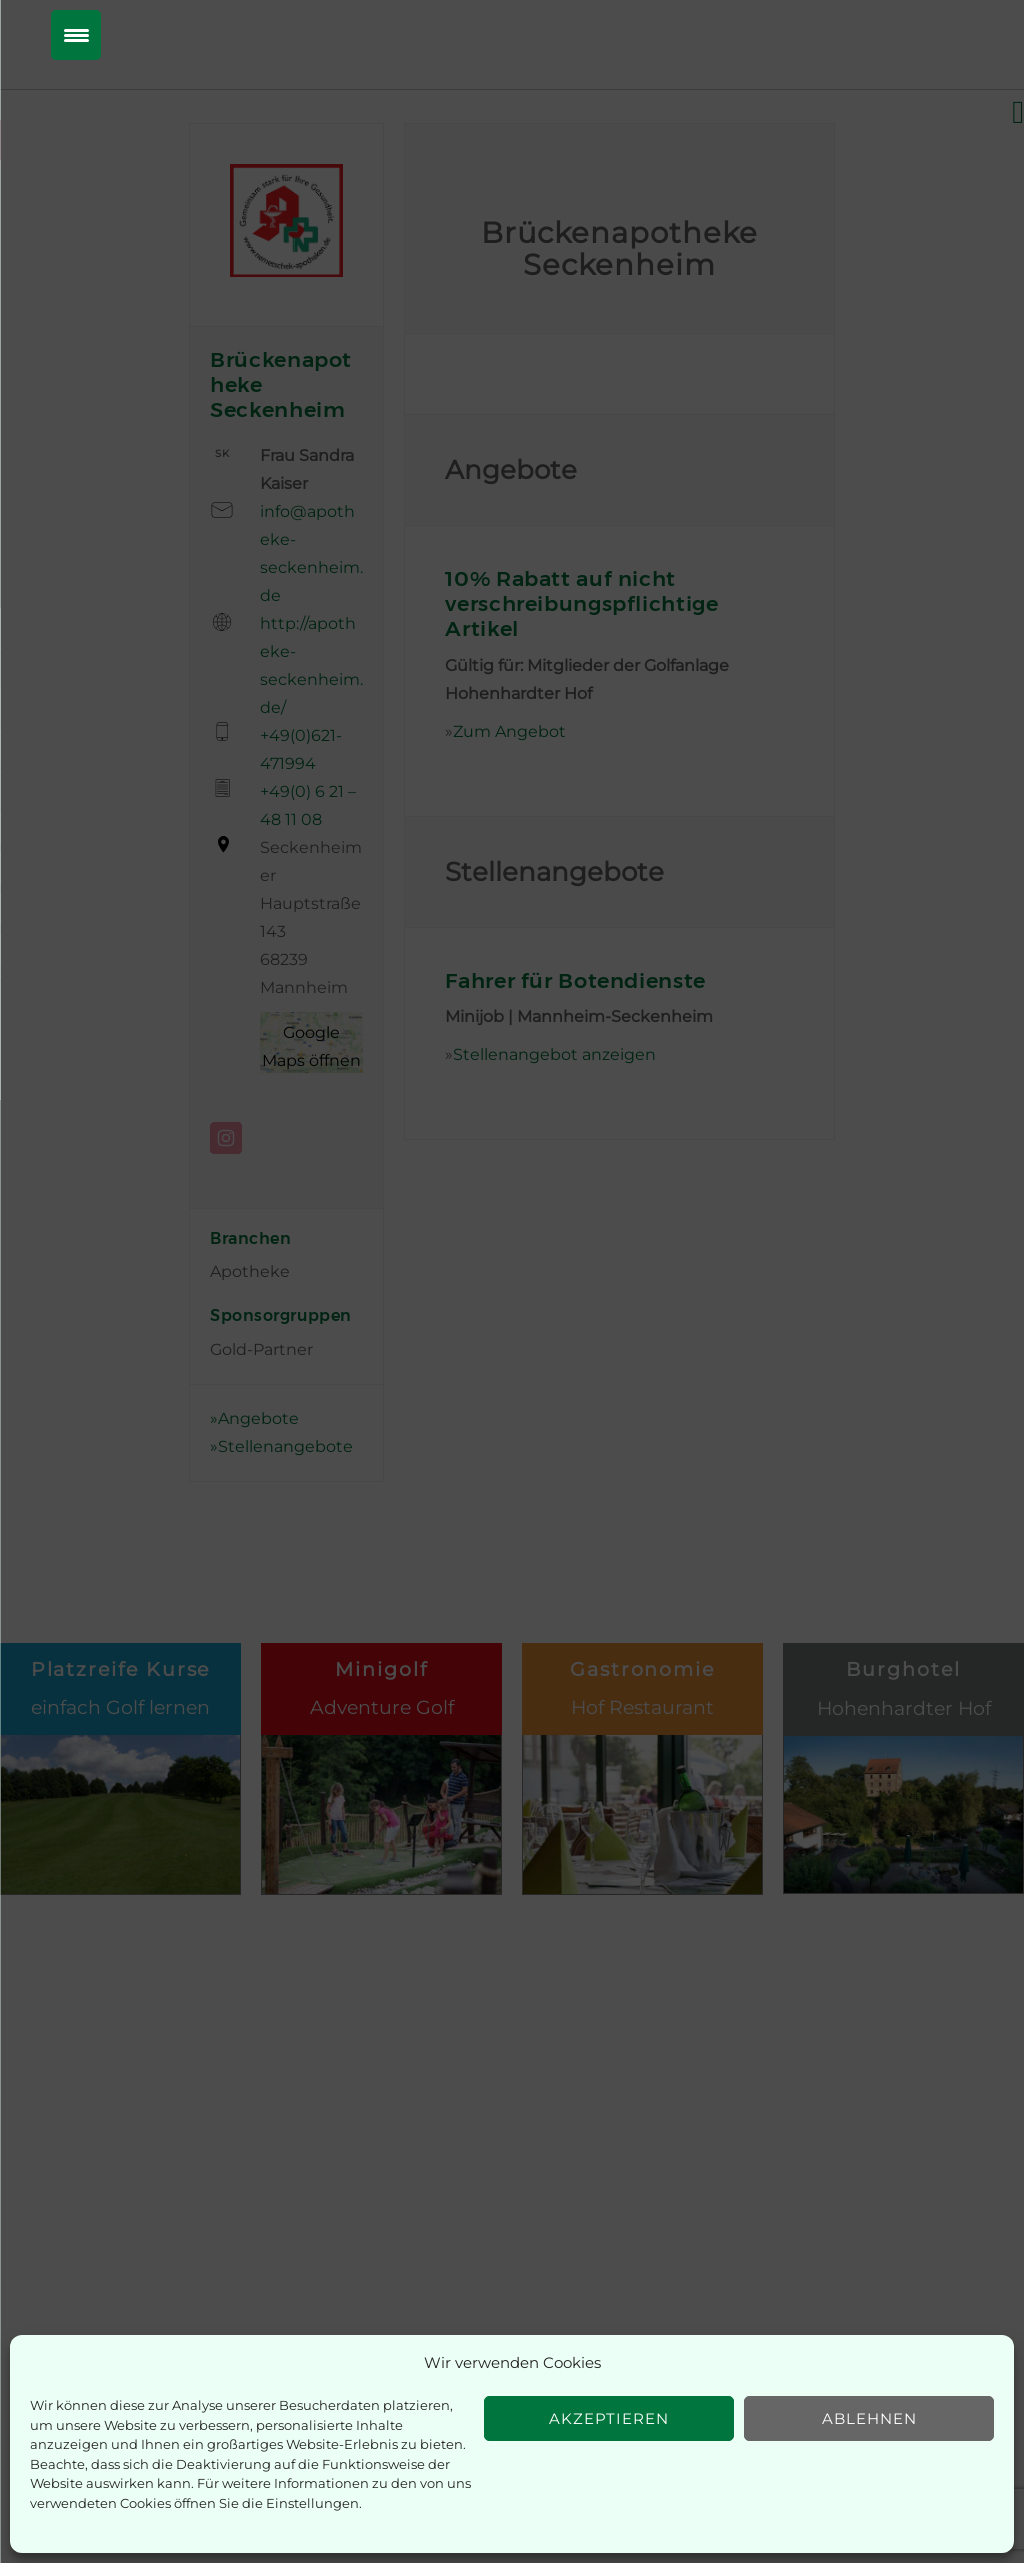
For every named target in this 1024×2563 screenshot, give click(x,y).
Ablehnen (869, 2418)
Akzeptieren (609, 2418)
